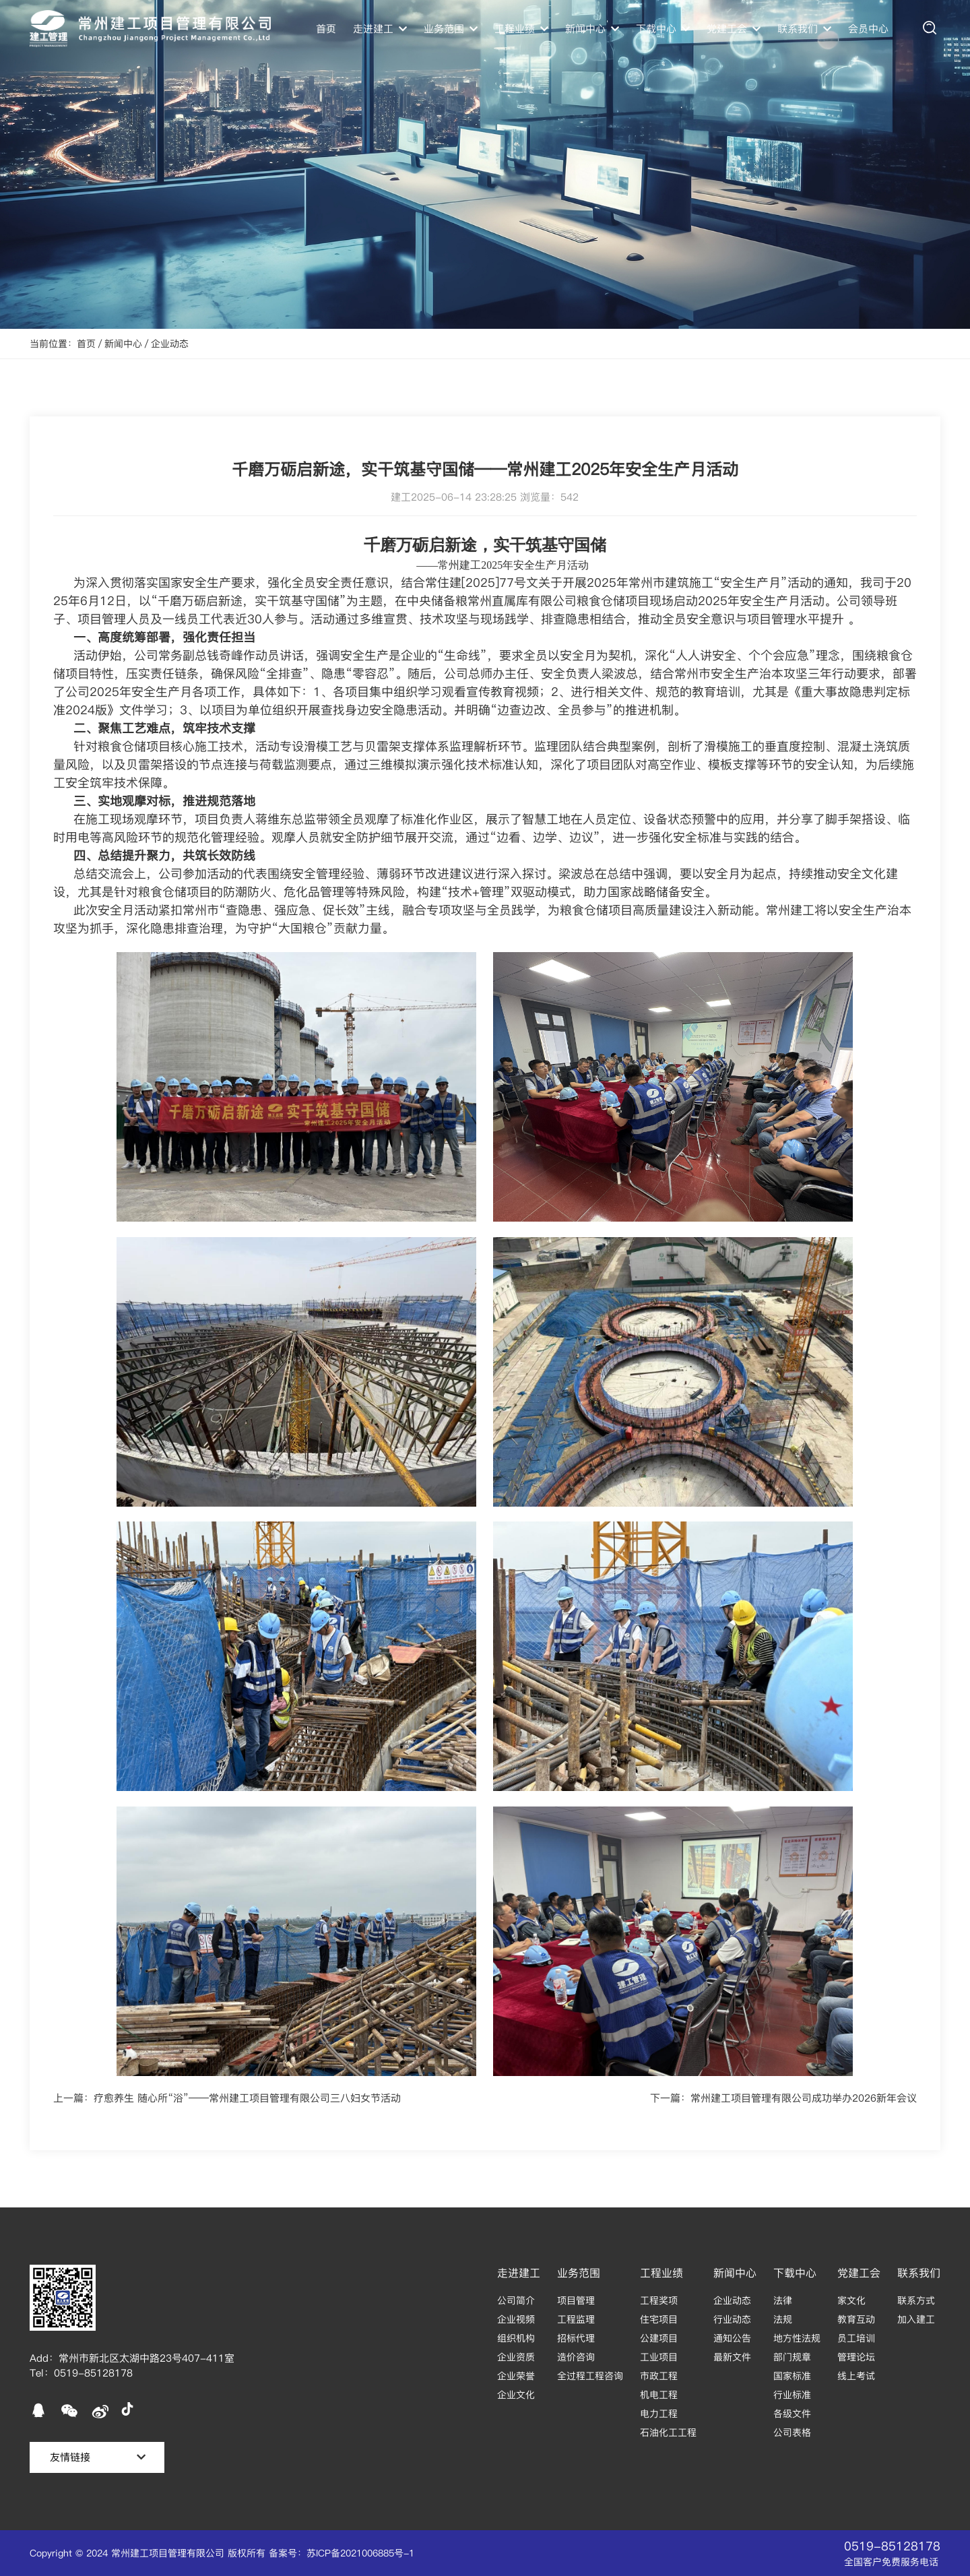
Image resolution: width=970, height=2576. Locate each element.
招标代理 (576, 2338)
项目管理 (576, 2300)
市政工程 (659, 2376)
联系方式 (916, 2300)
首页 (326, 29)
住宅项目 (659, 2319)
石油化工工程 (668, 2432)
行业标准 (792, 2394)
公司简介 (516, 2300)
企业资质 (516, 2357)
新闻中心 (123, 343)
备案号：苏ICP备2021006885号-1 (341, 2553)
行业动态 (732, 2319)
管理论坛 (856, 2357)
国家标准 (792, 2376)
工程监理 (576, 2319)
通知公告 (732, 2338)
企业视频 (516, 2319)
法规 (782, 2319)
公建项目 (659, 2338)
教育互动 (856, 2319)
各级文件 (792, 2413)
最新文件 (732, 2357)
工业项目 (659, 2357)
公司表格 (792, 2432)
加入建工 (916, 2319)
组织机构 (516, 2338)
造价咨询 (576, 2357)
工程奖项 (659, 2300)
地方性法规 (796, 2338)
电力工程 (659, 2413)
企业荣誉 (516, 2376)
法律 (782, 2300)
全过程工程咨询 (590, 2376)
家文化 (851, 2300)
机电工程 (659, 2394)
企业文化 (516, 2394)
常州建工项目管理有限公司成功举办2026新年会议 (803, 2098)
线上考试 (856, 2376)
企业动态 (170, 343)
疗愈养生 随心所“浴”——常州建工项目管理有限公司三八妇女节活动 (247, 2098)
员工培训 (856, 2338)
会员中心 (868, 29)
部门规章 (792, 2357)
